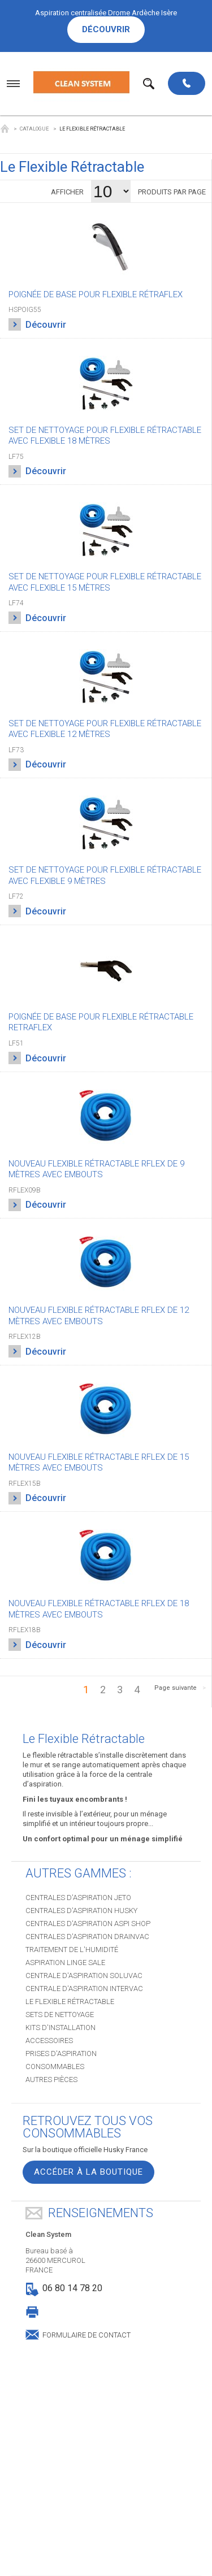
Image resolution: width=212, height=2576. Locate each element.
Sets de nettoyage (59, 2014)
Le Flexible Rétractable (69, 2001)
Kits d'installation (60, 2027)
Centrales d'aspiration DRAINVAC (87, 1936)
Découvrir (106, 29)
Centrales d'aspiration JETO (78, 1897)
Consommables (54, 2066)
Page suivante (175, 1688)
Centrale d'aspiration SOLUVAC (83, 1975)
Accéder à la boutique (88, 2172)
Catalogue (34, 129)
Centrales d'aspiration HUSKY (81, 1910)
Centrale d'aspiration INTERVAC (84, 1988)
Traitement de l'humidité (71, 1949)
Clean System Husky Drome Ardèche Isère (4, 128)
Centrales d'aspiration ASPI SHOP (87, 1923)
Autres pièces (51, 2079)
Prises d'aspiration (61, 2053)
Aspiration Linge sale (65, 1962)
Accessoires (49, 2040)
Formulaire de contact (86, 2334)
